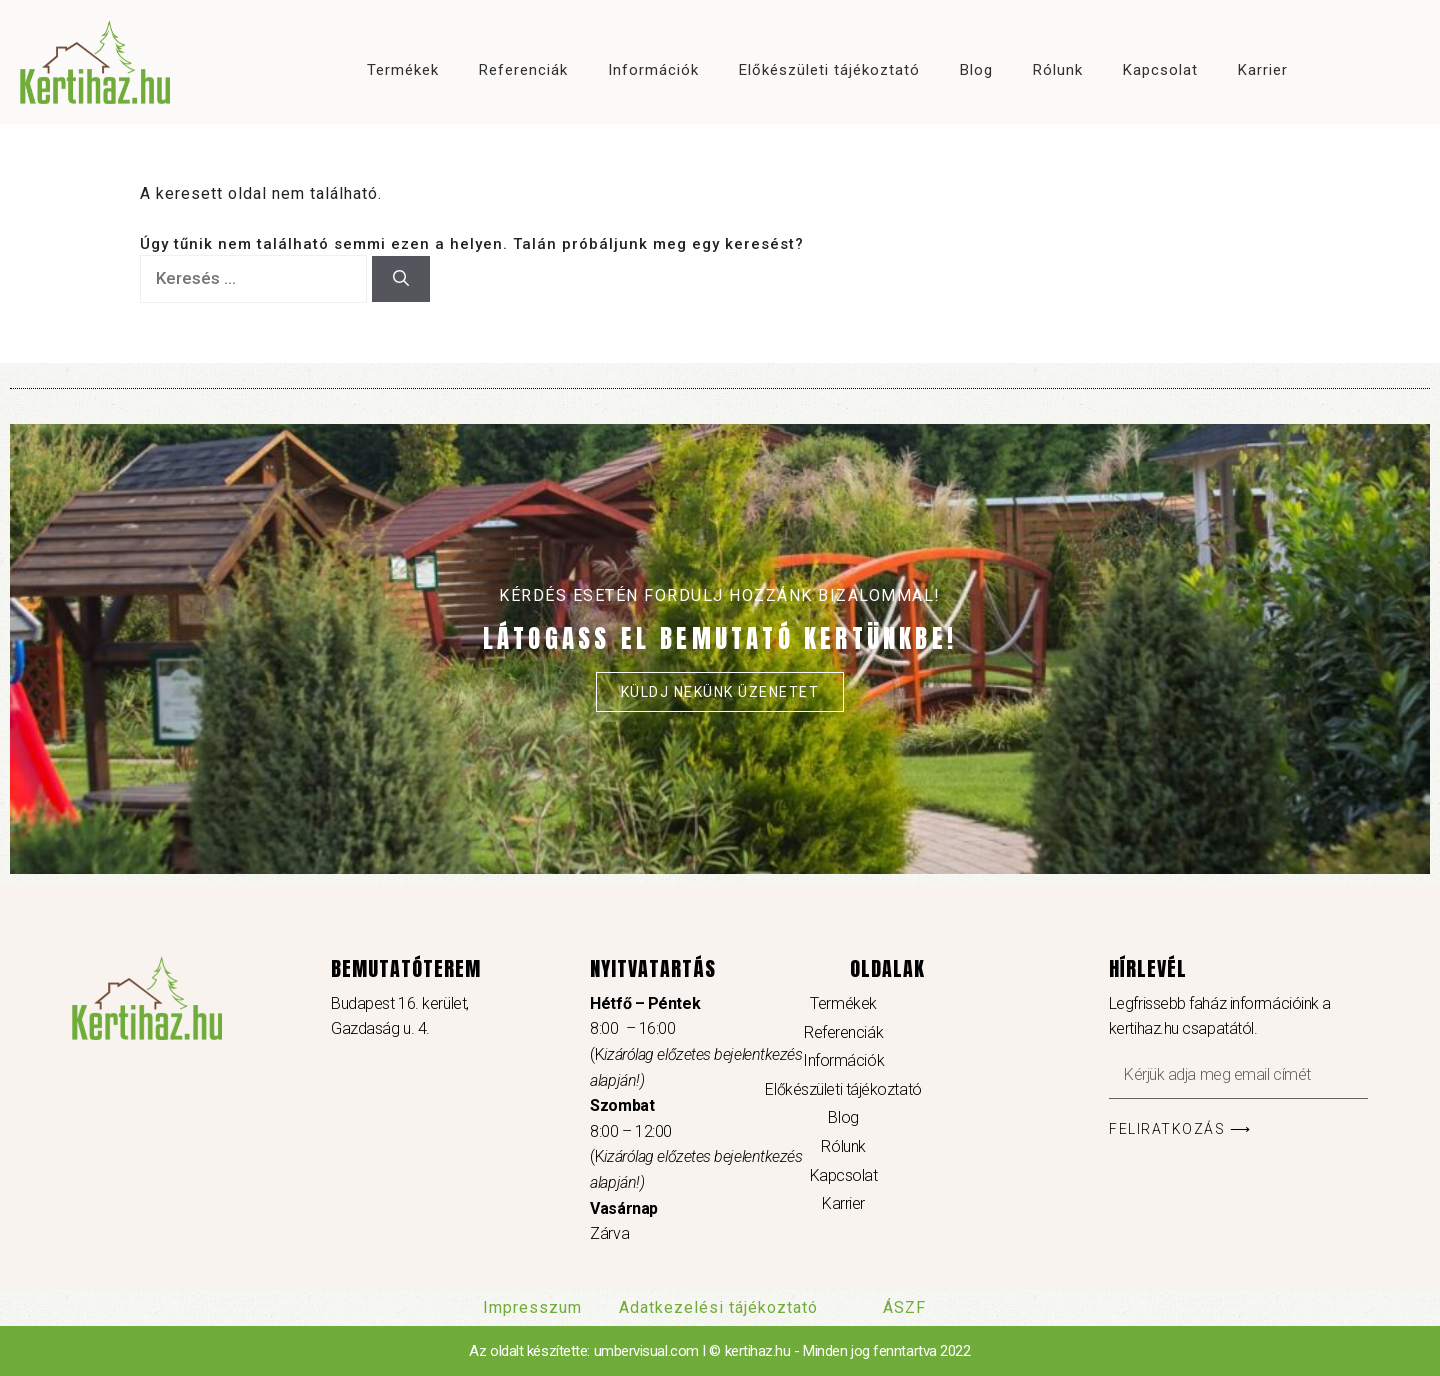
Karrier (1263, 70)
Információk (653, 70)
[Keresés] (401, 279)
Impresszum (532, 1307)
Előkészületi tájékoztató (829, 70)
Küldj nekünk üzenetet (720, 692)
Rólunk (1058, 70)
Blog (976, 70)
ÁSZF (904, 1307)
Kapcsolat (1160, 70)
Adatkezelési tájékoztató (718, 1307)
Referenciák (523, 70)
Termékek (403, 70)
